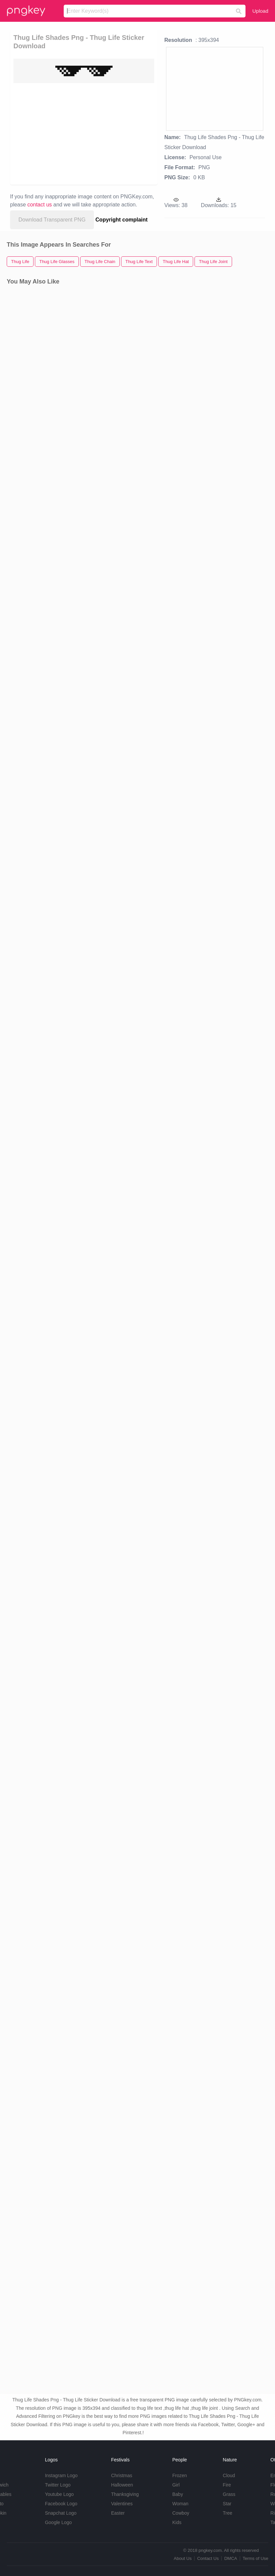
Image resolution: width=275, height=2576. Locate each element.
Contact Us (208, 2558)
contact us (40, 204)
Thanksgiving (125, 2494)
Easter (117, 2513)
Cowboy (180, 2513)
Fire (227, 2485)
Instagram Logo (61, 2475)
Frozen (179, 2475)
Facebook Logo (61, 2503)
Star (227, 2503)
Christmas (121, 2475)
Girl (176, 2485)
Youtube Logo (59, 2494)
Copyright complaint (122, 220)
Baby (177, 2494)
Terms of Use (255, 2558)
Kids (176, 2522)
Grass (229, 2494)
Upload (260, 11)
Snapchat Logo (60, 2513)
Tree (227, 2513)
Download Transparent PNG (52, 220)
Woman (180, 2503)
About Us (182, 2558)
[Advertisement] (70, 133)
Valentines (121, 2503)
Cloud (229, 2475)
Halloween (122, 2485)
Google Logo (58, 2522)
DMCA (230, 2558)
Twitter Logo (57, 2485)
